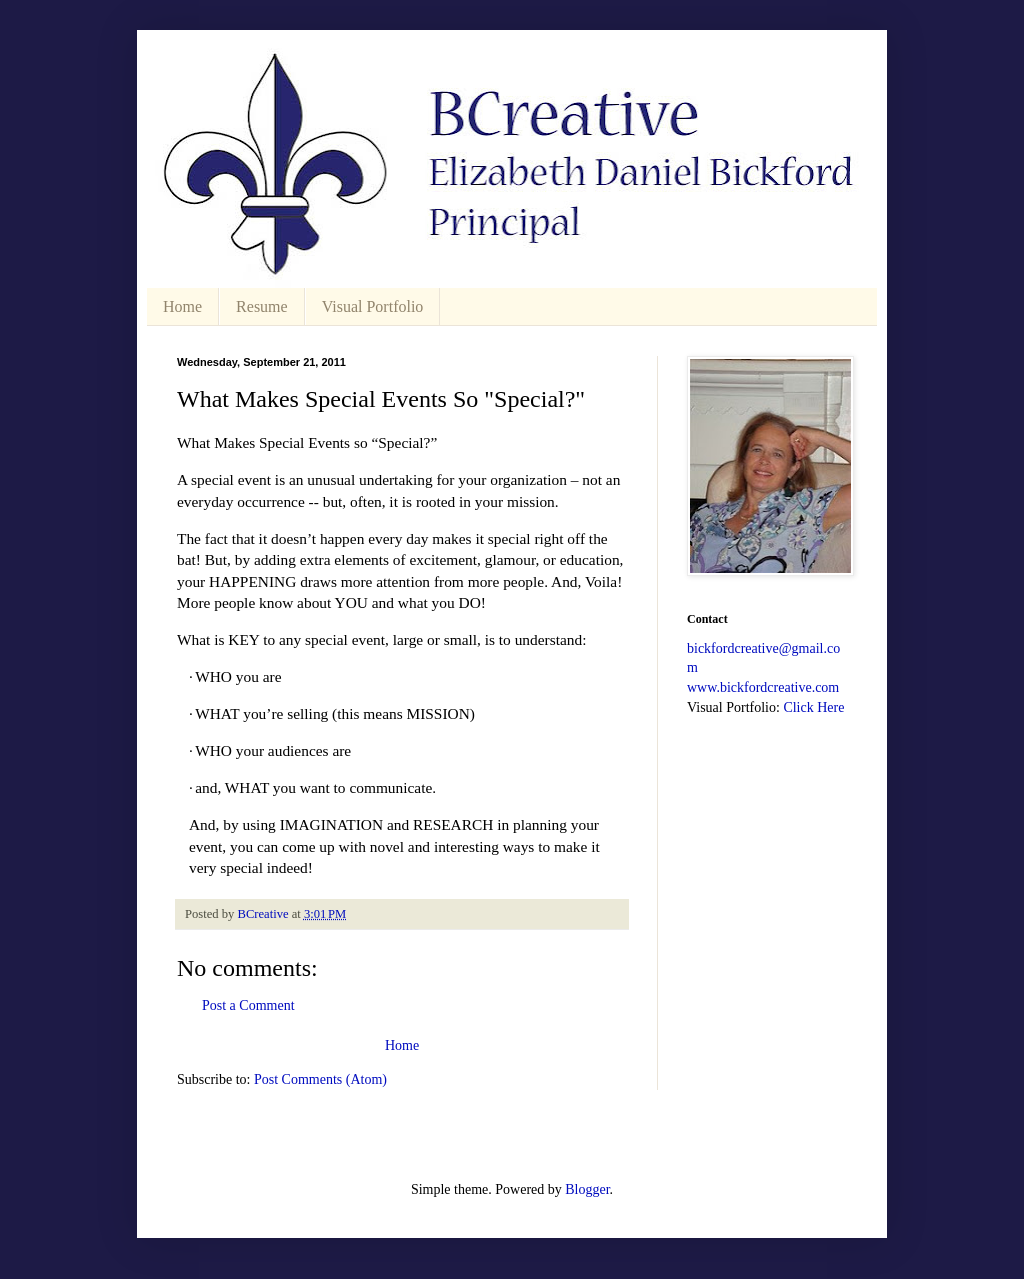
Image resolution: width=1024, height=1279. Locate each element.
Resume (262, 306)
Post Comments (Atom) (320, 1079)
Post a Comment (248, 1005)
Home (182, 306)
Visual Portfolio (373, 306)
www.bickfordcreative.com (763, 687)
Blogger (587, 1189)
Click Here (813, 707)
